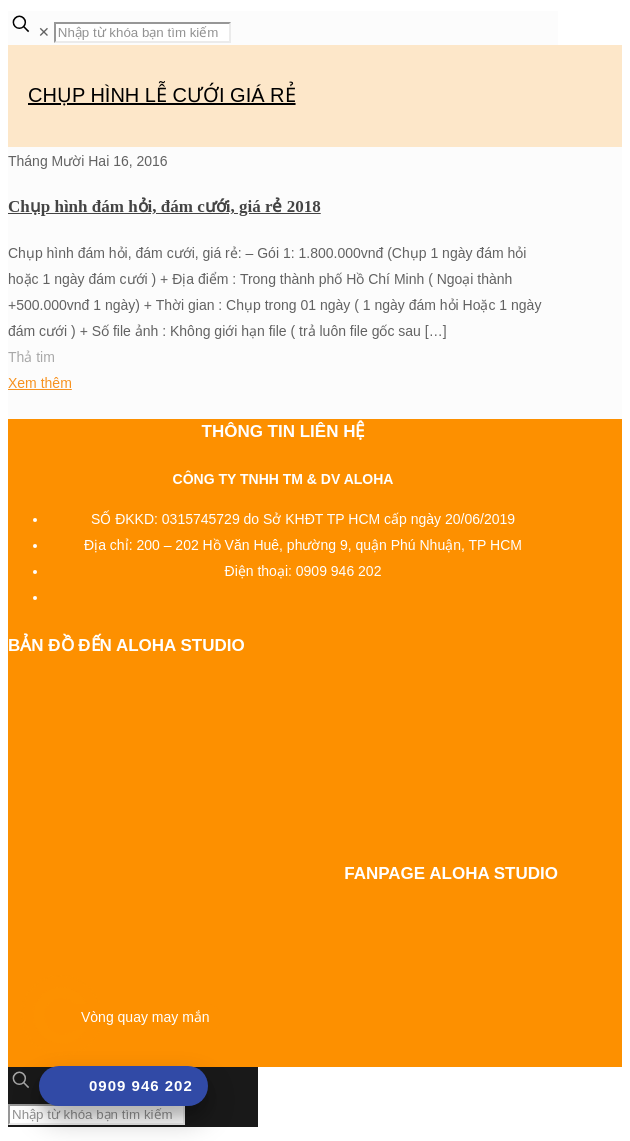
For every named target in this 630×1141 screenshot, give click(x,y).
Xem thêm (40, 383)
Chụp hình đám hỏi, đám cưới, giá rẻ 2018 (164, 206)
